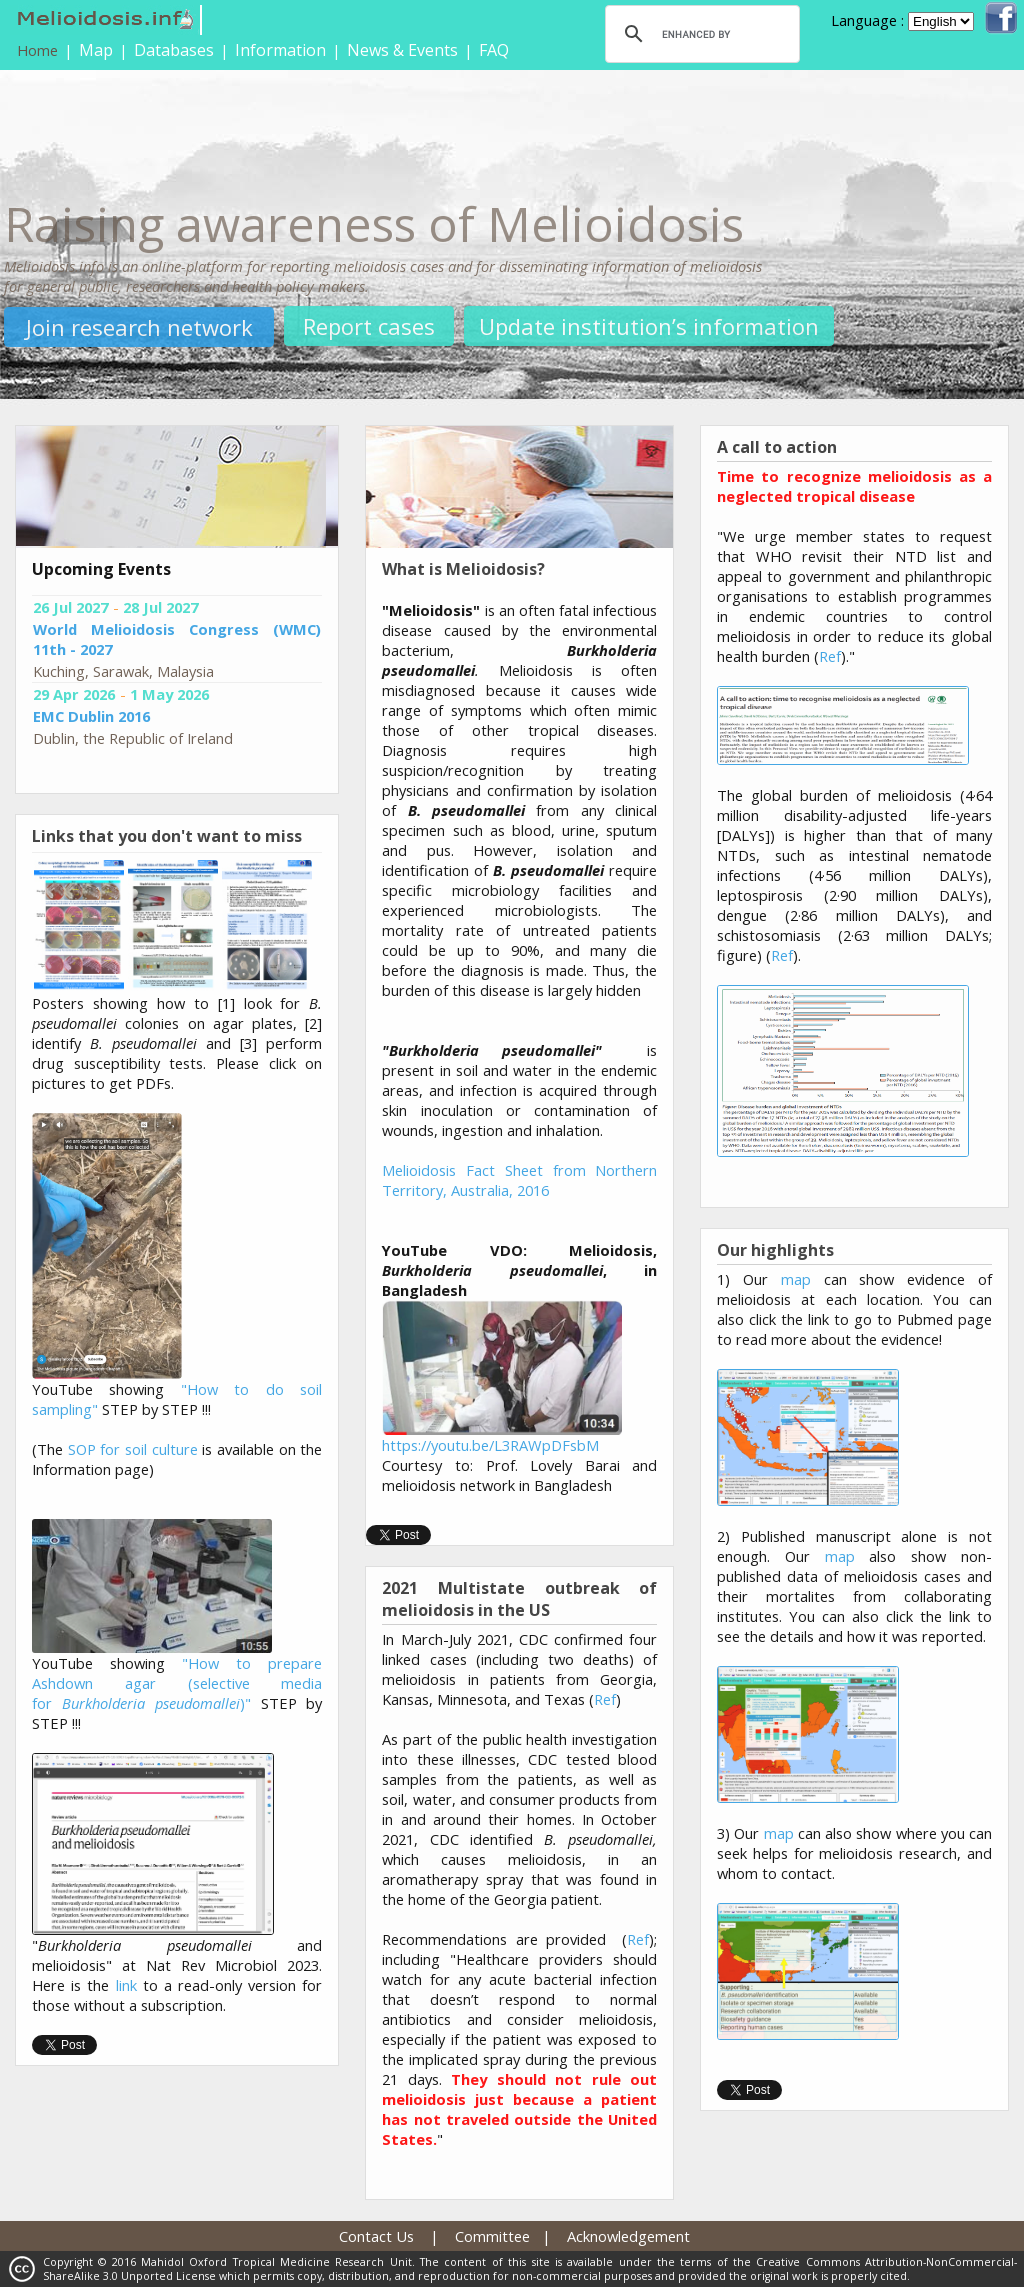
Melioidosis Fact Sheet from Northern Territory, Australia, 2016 (519, 1180)
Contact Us (376, 2236)
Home (37, 50)
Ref (605, 1699)
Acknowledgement (628, 2236)
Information (280, 50)
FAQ (494, 50)
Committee (492, 2236)
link (126, 1985)
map (796, 1279)
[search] (699, 34)
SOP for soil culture (133, 1449)
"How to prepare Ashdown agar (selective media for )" (177, 1683)
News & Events (402, 50)
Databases (174, 50)
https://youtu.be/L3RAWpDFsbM (490, 1445)
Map (96, 50)
